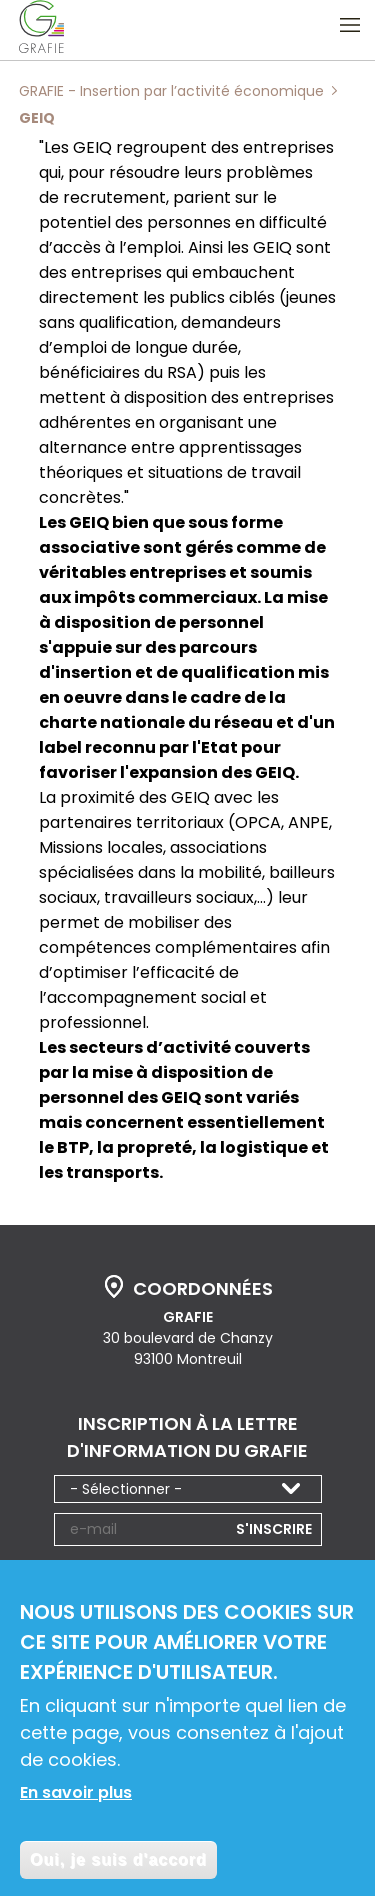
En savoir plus (76, 1801)
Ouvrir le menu (350, 25)
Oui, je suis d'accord (118, 1868)
